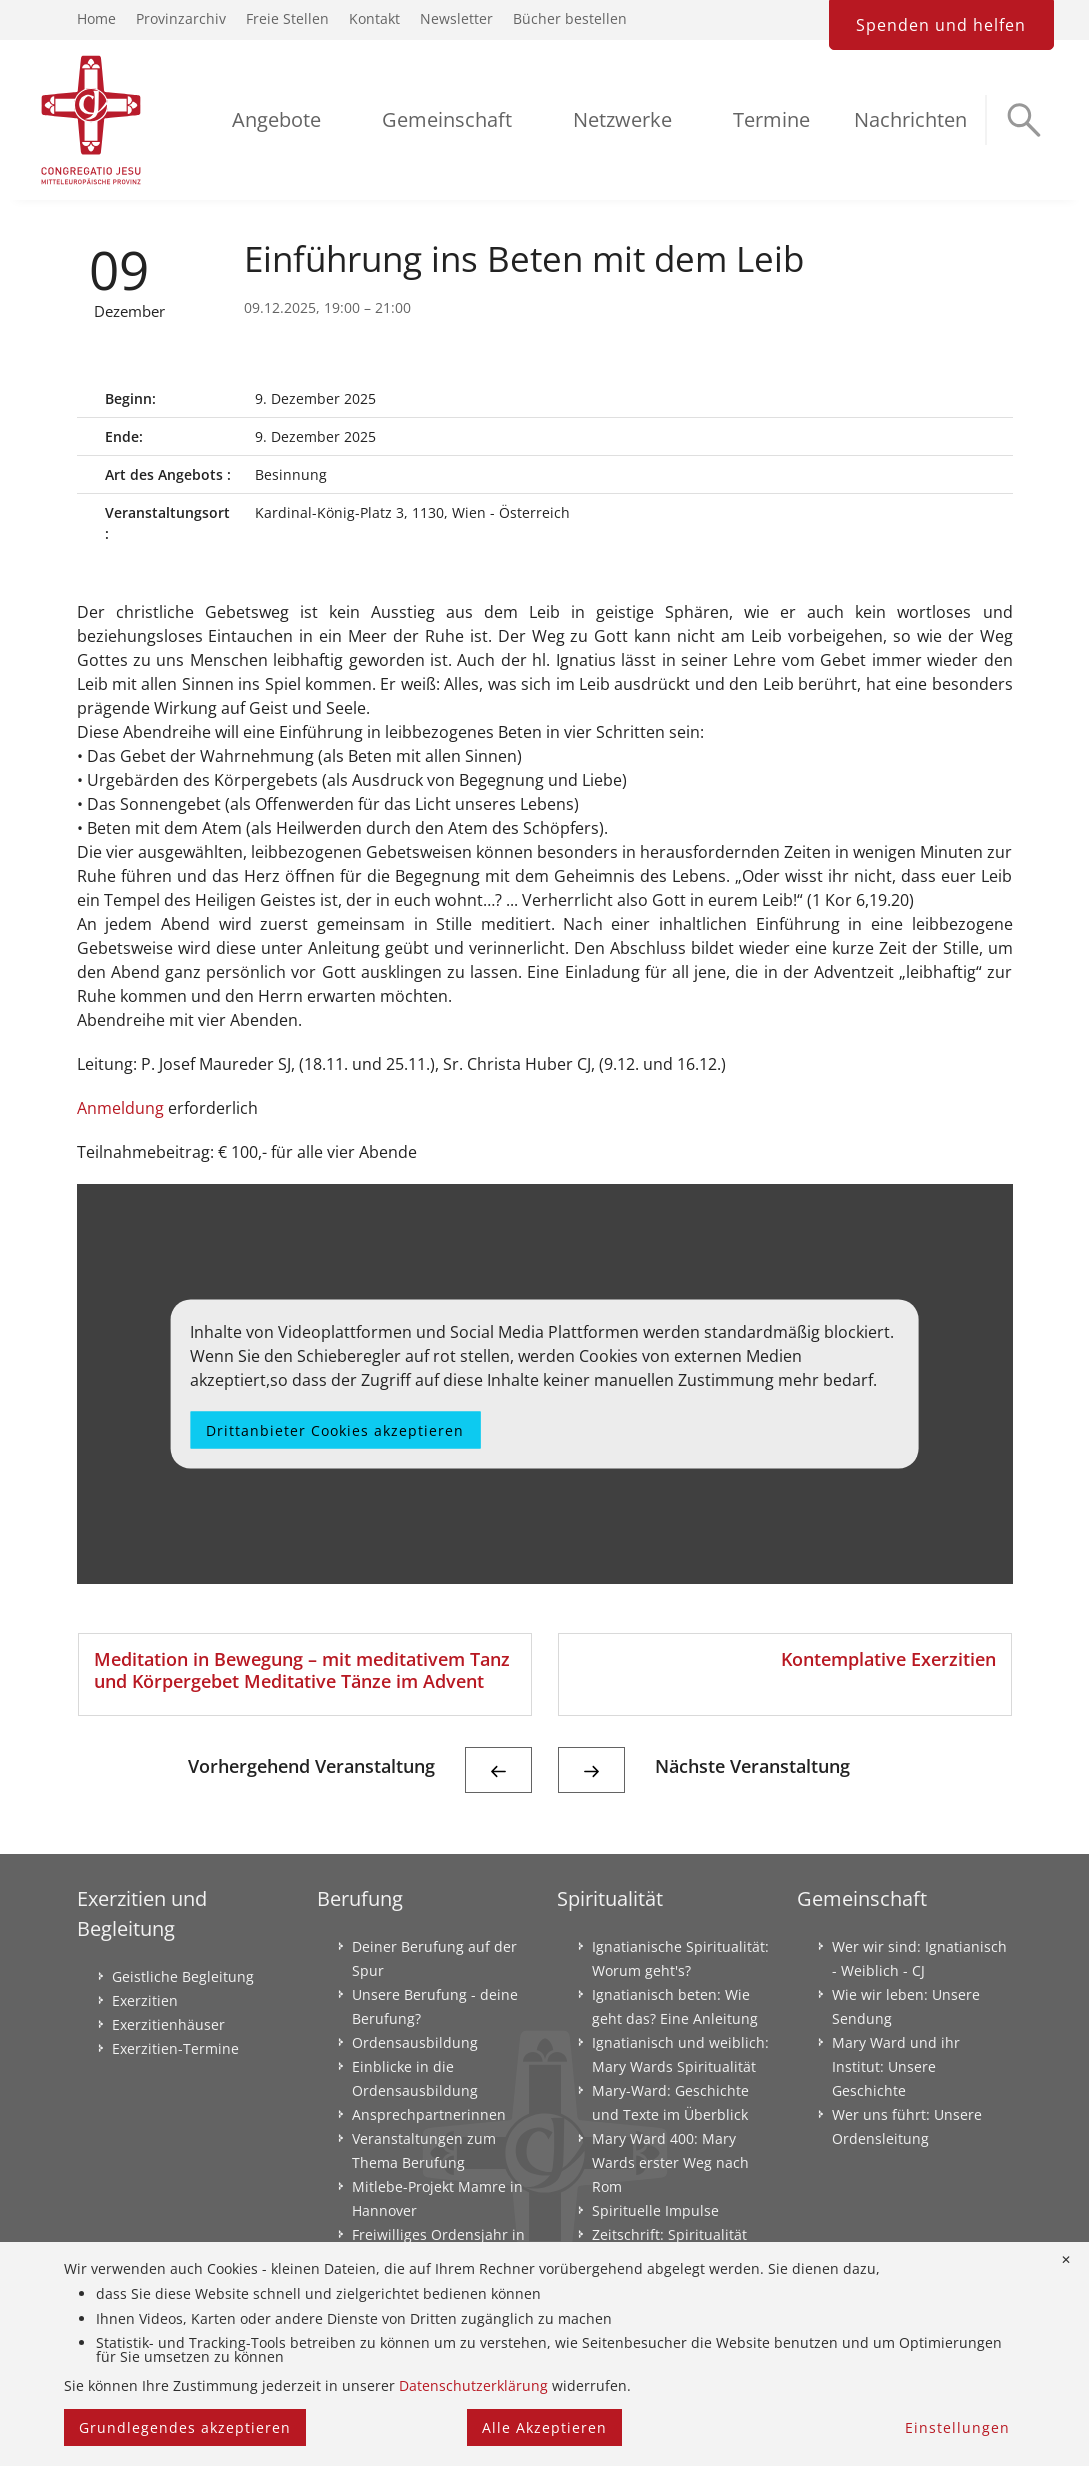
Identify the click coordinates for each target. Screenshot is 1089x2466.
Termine (771, 119)
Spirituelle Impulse (655, 2210)
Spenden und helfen (941, 25)
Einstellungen (957, 2427)
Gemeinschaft (447, 119)
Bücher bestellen (570, 18)
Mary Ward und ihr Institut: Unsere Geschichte (896, 2066)
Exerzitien (145, 2000)
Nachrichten (910, 119)
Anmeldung (120, 1108)
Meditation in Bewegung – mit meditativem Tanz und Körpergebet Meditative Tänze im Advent (302, 1669)
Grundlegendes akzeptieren (185, 2427)
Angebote (276, 119)
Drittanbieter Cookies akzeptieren (335, 1430)
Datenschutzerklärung (473, 2385)
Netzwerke (622, 119)
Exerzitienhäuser (168, 2024)
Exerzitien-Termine (175, 2048)
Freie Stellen (287, 18)
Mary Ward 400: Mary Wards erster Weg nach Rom (670, 2162)
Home (96, 18)
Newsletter (456, 18)
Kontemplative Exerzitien (888, 1659)
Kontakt (374, 18)
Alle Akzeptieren (544, 2427)
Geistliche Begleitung (183, 1976)
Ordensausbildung (415, 2042)
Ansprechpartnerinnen (429, 2114)
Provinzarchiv (181, 18)
